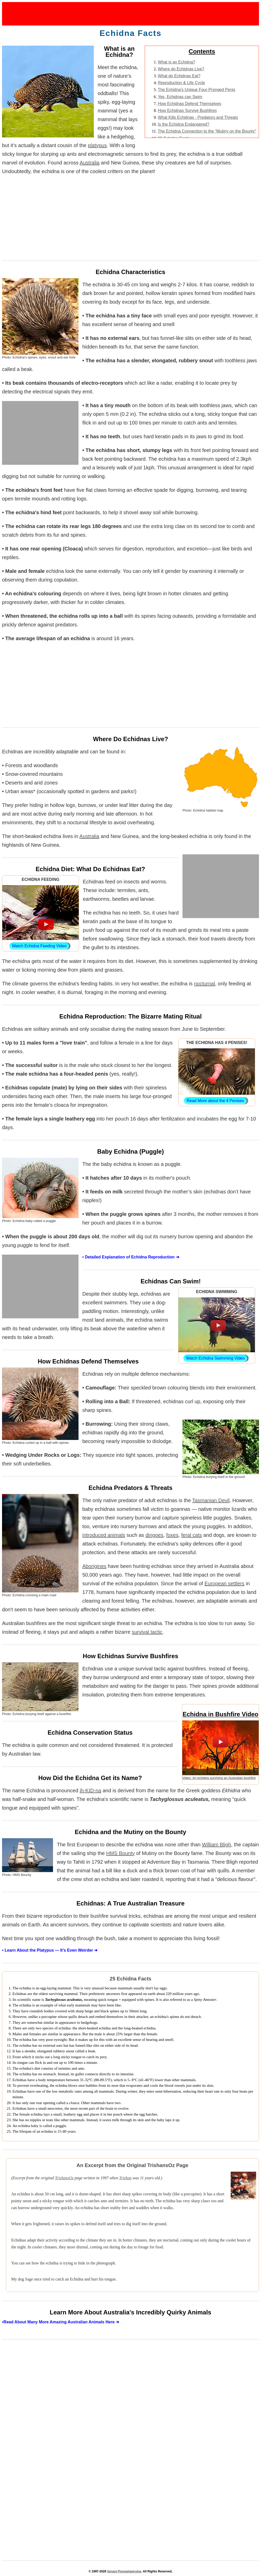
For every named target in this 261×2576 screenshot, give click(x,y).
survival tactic (147, 1632)
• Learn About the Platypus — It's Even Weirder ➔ (49, 1950)
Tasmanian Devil (211, 1500)
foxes (172, 1535)
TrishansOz (64, 2178)
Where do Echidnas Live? (181, 69)
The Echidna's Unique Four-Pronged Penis (196, 89)
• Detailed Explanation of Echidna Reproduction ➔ (130, 1257)
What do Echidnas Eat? (179, 76)
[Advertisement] (130, 13)
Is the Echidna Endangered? (183, 124)
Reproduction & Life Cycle (181, 83)
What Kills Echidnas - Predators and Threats (198, 117)
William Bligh (216, 1844)
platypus (97, 145)
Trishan (125, 2178)
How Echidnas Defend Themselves (189, 103)
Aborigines (94, 1566)
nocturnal (204, 983)
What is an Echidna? (176, 62)
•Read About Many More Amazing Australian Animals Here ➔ (60, 2322)
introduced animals (103, 1535)
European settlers (224, 1583)
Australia (90, 162)
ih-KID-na (90, 1790)
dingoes (154, 1535)
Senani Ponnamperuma (124, 2571)
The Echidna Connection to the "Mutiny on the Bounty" (207, 131)
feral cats (191, 1535)
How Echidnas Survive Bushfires (187, 110)
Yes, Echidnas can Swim (180, 97)
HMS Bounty (120, 1853)
